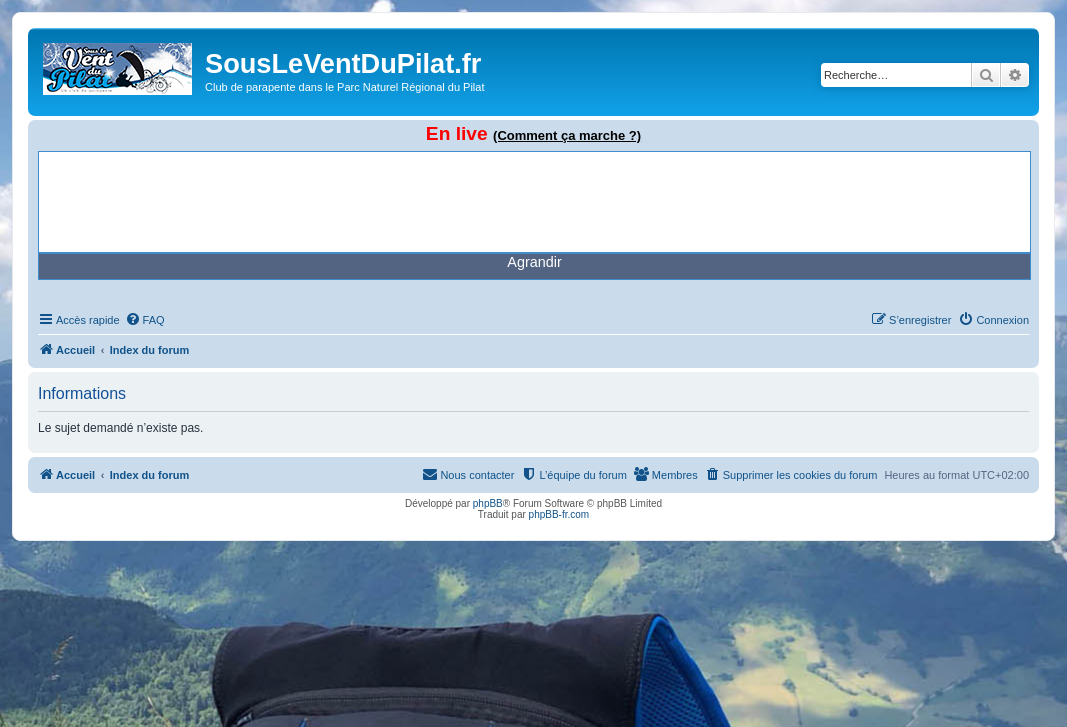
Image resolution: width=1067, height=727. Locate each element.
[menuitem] (145, 320)
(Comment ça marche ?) (567, 135)
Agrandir (534, 262)
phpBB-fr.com (559, 514)
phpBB (488, 503)
